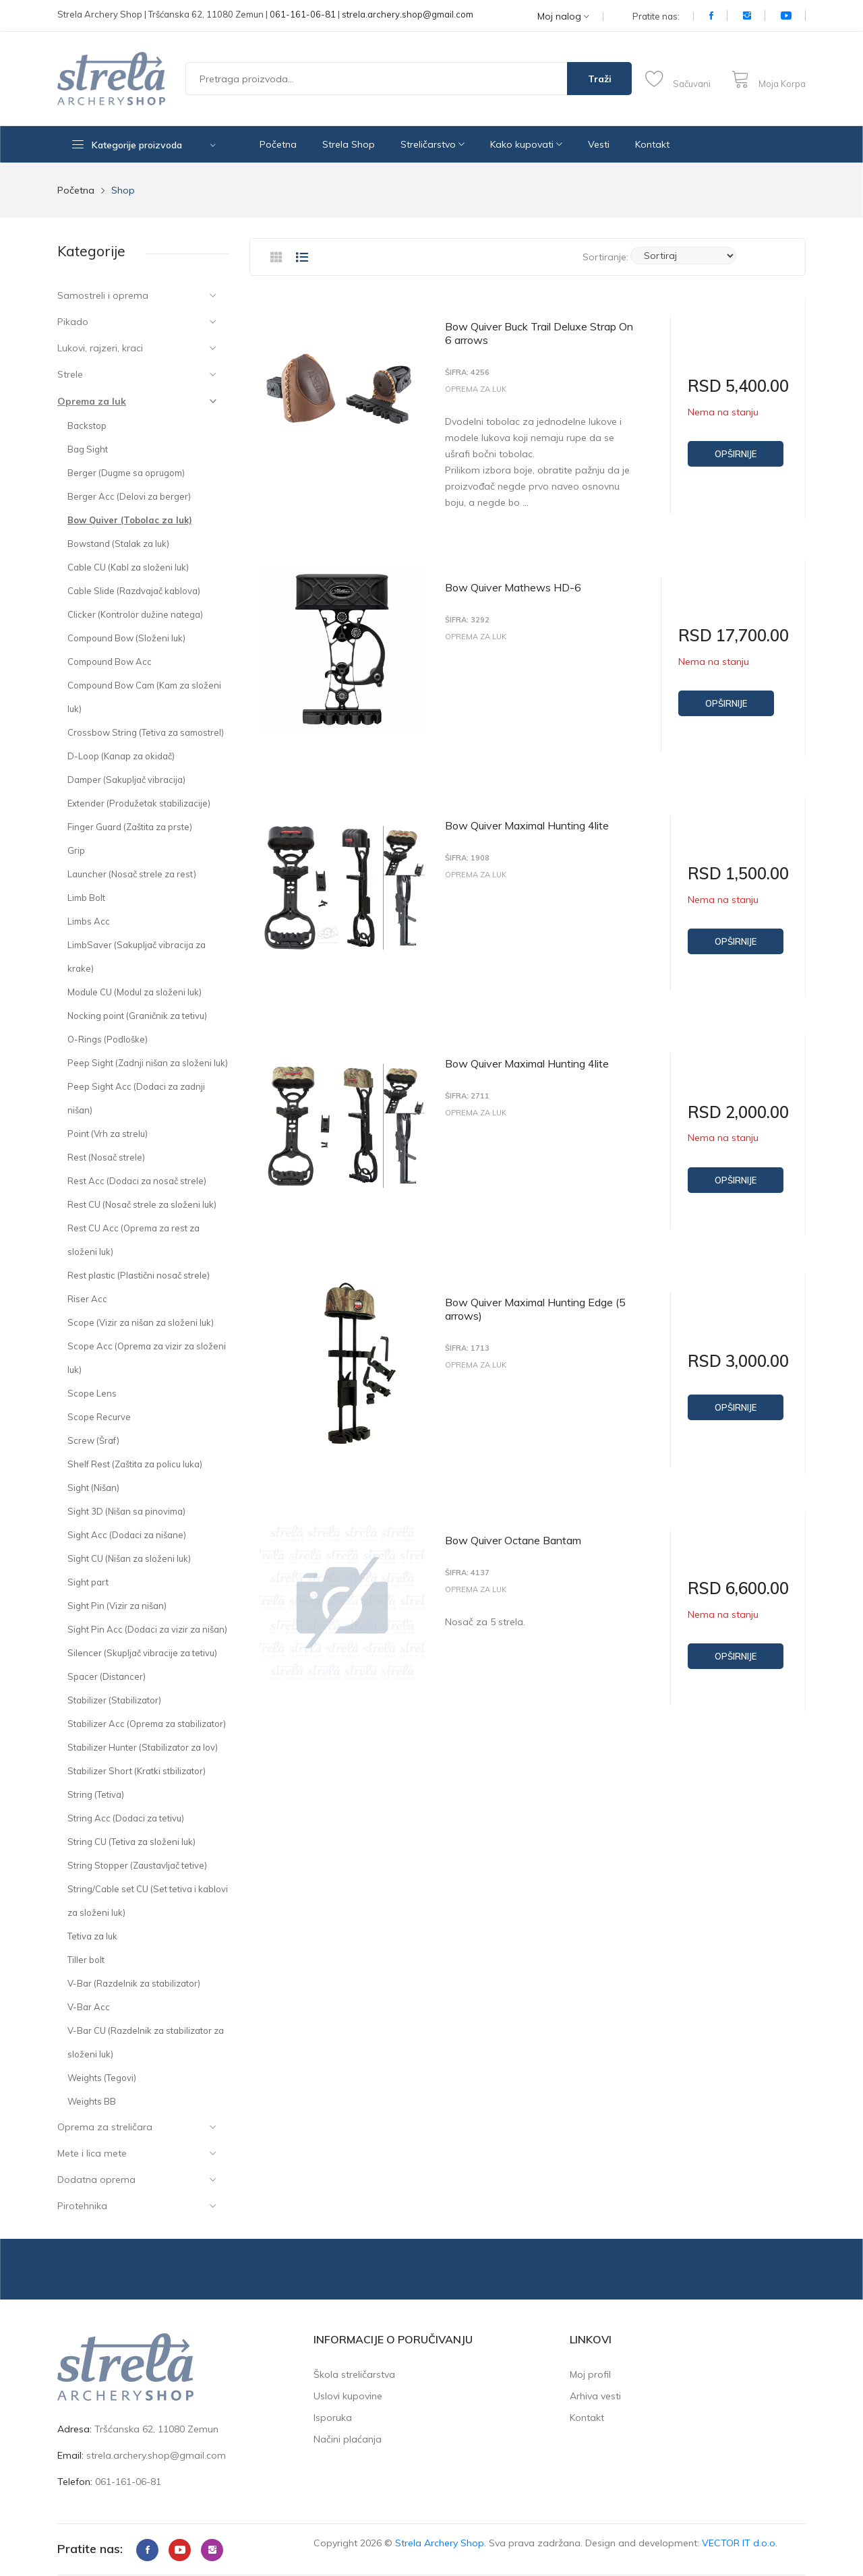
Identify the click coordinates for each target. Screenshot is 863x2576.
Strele (70, 374)
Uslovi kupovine (348, 2396)
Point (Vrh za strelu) (107, 1133)
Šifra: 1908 (467, 853)
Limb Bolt (86, 897)
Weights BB (91, 2101)
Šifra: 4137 (467, 1561)
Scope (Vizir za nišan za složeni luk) (140, 1322)
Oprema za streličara (104, 2126)
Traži (600, 79)
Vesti (598, 144)
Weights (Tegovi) (101, 2077)
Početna (278, 144)
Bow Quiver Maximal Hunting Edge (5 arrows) (535, 1299)
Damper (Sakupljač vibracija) (126, 779)
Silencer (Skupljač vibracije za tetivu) (142, 1652)
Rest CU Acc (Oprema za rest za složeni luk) (133, 1240)
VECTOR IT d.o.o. (739, 2543)
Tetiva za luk (92, 1936)
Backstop (87, 425)
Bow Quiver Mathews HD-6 (513, 584)
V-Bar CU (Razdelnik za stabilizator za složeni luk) (145, 2042)
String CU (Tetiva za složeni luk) (131, 1841)
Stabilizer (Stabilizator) (114, 1700)
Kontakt (652, 144)
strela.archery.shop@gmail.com (407, 14)
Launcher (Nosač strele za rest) (131, 874)
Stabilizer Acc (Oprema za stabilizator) (146, 1723)
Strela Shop (348, 144)
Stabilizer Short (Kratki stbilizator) (136, 1770)
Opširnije (735, 453)
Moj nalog (563, 16)
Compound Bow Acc (109, 661)
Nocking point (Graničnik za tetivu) (137, 1015)
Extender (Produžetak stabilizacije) (138, 803)
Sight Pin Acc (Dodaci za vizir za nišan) (147, 1629)
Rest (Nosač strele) (106, 1157)
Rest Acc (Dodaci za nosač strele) (136, 1180)
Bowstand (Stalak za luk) (118, 543)
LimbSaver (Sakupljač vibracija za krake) (136, 956)
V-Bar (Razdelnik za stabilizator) (133, 1983)
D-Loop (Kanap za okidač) (121, 756)
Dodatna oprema (96, 2179)
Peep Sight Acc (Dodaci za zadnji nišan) (136, 1098)
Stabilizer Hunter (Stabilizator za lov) (142, 1747)
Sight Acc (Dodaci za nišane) (126, 1534)
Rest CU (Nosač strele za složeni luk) (141, 1204)
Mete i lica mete (92, 2153)
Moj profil (590, 2374)
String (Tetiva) (95, 1794)
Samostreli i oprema (102, 295)
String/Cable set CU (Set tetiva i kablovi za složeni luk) (147, 1900)
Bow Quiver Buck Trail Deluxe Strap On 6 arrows (539, 333)
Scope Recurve (99, 1416)
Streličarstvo (432, 144)
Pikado (72, 321)
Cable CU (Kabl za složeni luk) (128, 567)
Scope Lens (92, 1393)
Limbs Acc (88, 921)
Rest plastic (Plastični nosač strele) (138, 1275)
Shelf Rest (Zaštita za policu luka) (134, 1464)
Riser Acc (87, 1298)
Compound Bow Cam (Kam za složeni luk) (144, 697)
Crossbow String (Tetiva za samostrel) (145, 732)
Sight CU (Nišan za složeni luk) (129, 1558)
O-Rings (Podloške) (107, 1039)
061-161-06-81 (303, 14)
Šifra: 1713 (467, 1339)
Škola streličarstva (354, 2374)
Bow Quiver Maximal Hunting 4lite (527, 820)
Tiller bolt (86, 1959)
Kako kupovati (526, 144)
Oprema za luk (91, 401)
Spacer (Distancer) (106, 1676)
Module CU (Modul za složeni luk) (134, 992)
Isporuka (333, 2417)
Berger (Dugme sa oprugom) (126, 472)
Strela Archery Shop (439, 2543)
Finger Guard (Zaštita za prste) (129, 826)
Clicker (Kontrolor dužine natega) (135, 614)
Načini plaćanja (348, 2439)
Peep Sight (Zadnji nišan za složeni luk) (147, 1062)
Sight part (88, 1582)
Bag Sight (87, 449)
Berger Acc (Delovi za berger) (129, 496)
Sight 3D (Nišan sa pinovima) (126, 1511)
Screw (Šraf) (93, 1440)
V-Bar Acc (88, 2006)
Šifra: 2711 (467, 1089)
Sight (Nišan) (93, 1487)
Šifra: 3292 (467, 617)
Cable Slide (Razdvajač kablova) (133, 590)
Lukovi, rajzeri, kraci (100, 348)
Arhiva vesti (595, 2396)
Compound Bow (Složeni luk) (126, 638)
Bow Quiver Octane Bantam (513, 1528)
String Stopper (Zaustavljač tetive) (137, 1865)
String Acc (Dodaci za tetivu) (125, 1818)
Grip (76, 850)
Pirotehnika (82, 2205)
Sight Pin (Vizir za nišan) (117, 1605)
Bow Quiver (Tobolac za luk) (129, 520)
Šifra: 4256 (467, 372)
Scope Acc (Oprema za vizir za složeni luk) (146, 1358)
